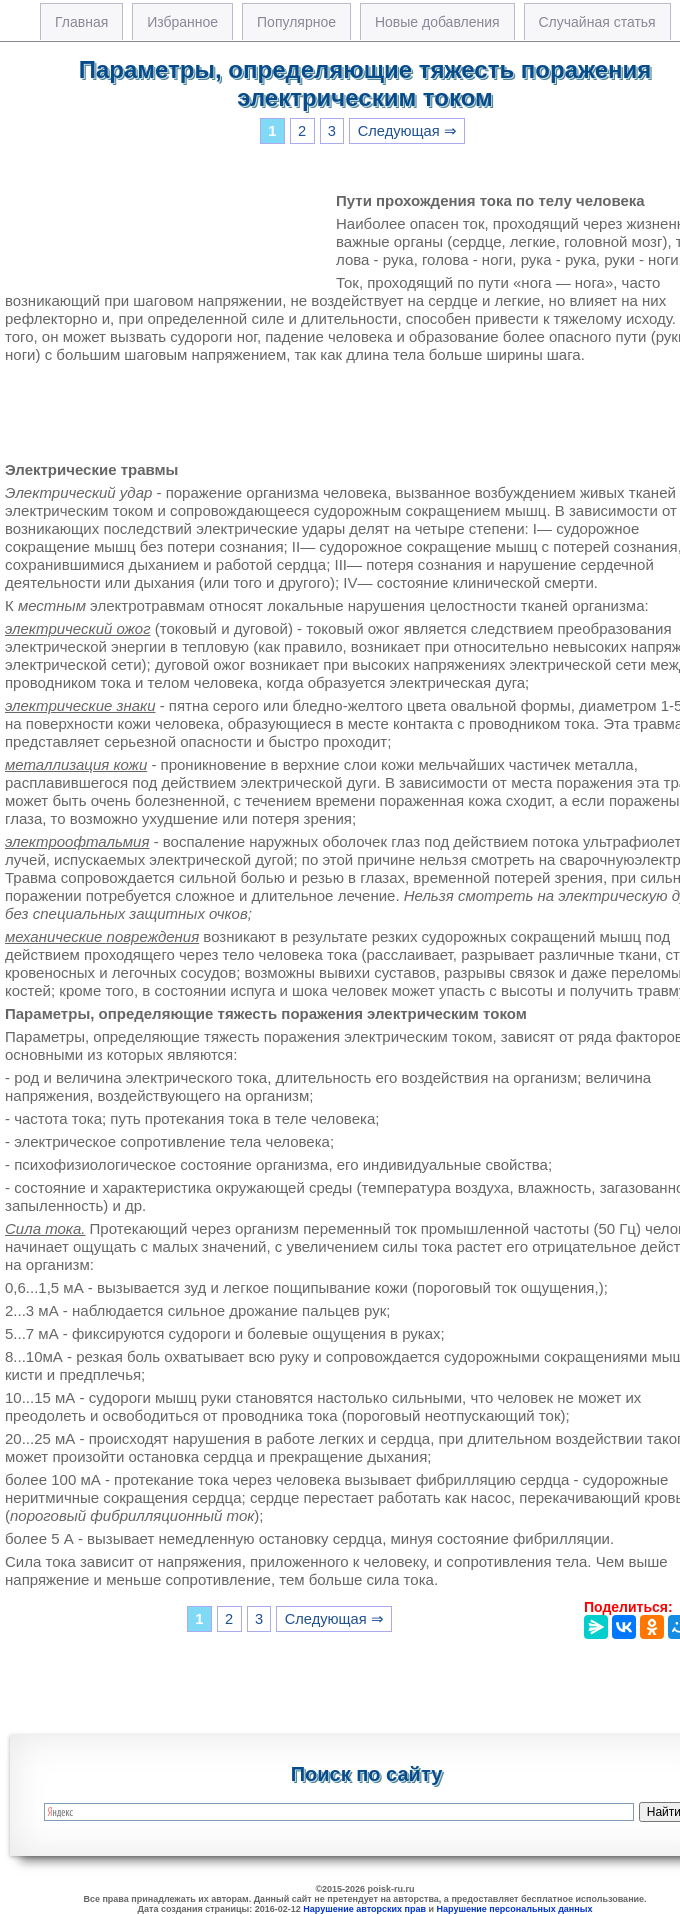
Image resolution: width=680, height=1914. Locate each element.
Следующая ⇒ (407, 131)
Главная (81, 22)
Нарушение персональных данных (515, 1909)
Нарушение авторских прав (364, 1909)
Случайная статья (597, 22)
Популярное (296, 22)
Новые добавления (437, 22)
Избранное (182, 22)
